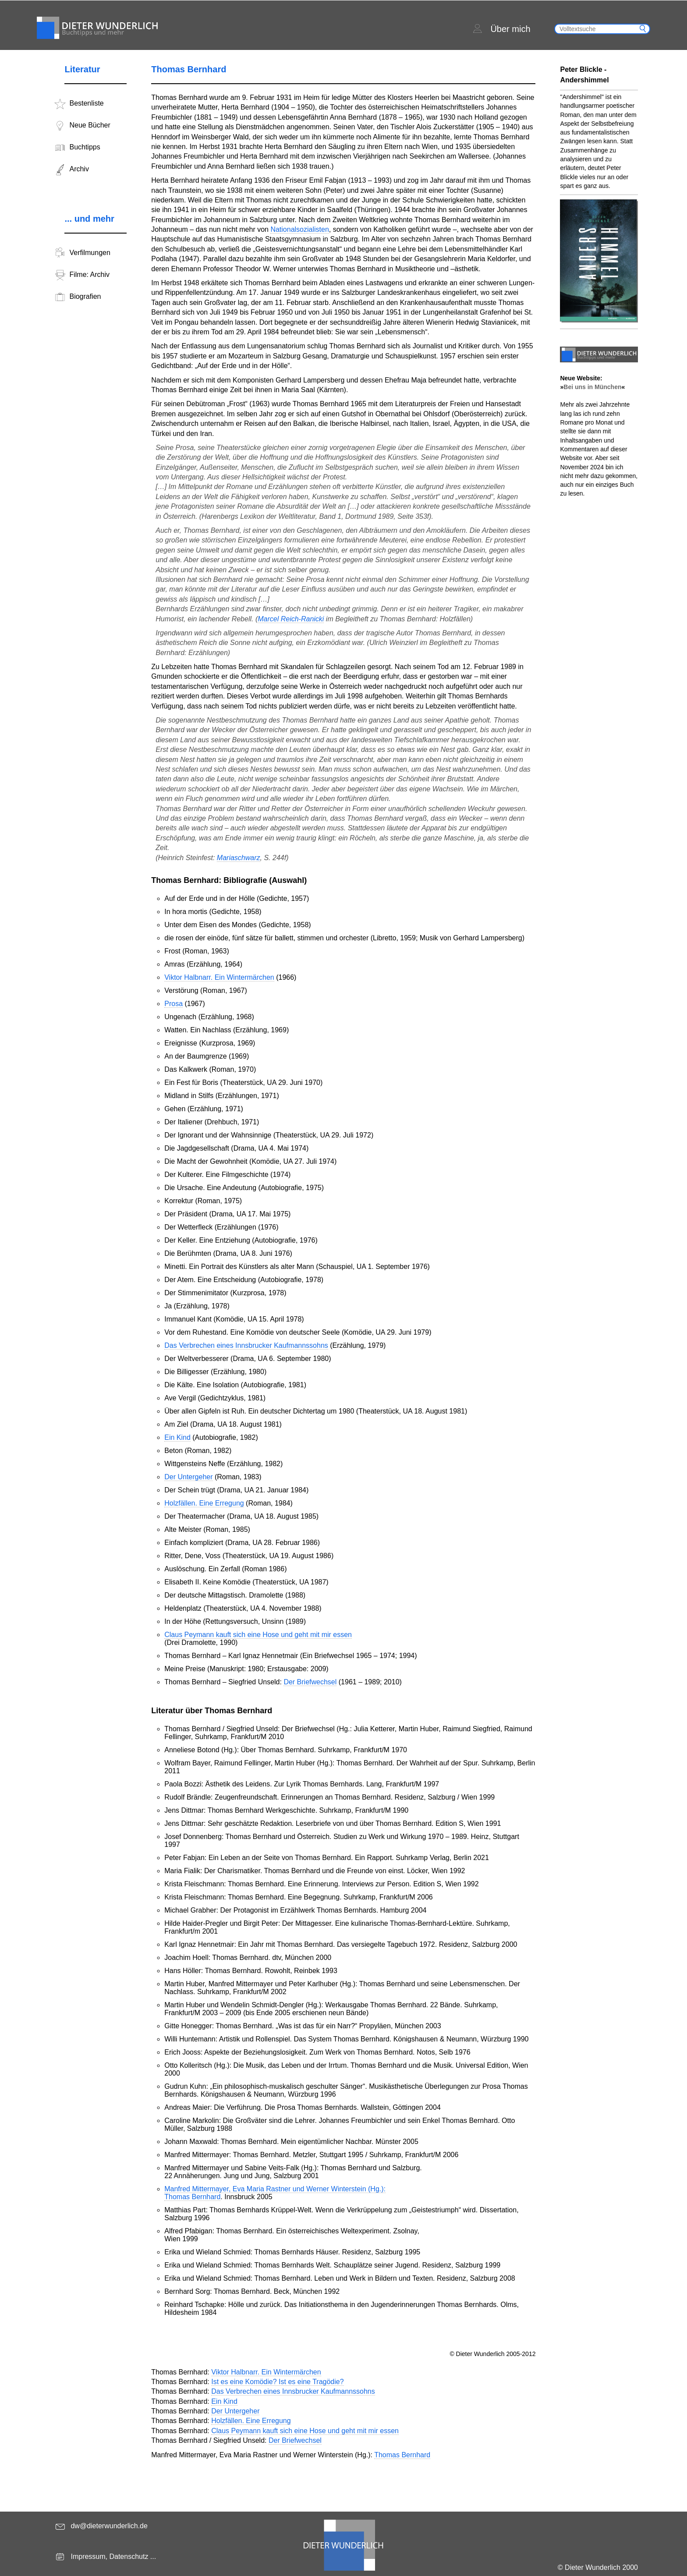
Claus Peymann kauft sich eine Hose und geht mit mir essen (258, 1634)
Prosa (173, 1003)
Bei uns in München (592, 386)
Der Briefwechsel (309, 1682)
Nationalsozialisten (299, 229)
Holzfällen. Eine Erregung (204, 1503)
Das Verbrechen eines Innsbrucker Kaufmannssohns (246, 1345)
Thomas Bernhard (402, 2455)
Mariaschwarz (238, 857)
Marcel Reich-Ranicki (291, 619)
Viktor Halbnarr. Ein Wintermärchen (219, 977)
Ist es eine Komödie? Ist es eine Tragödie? (277, 2381)
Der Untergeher (188, 1477)
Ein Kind (177, 1437)
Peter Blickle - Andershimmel (584, 75)
